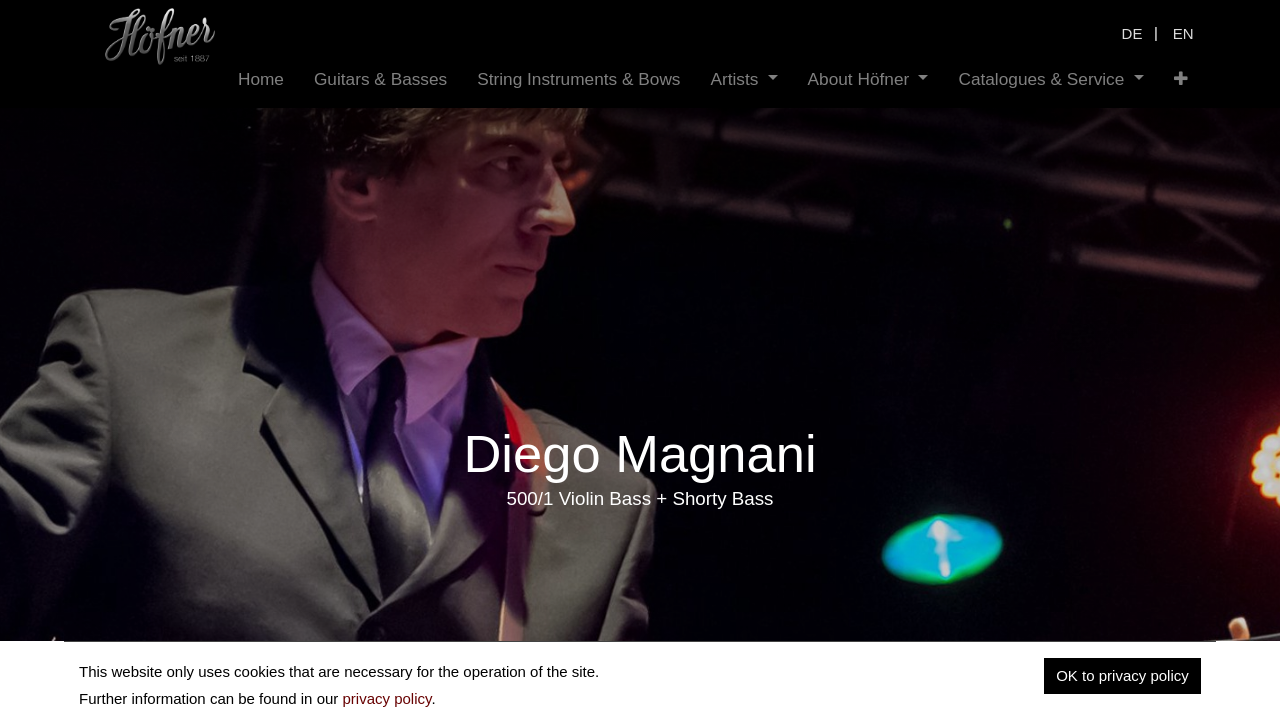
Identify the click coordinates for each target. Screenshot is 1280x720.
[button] (1181, 79)
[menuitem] (261, 79)
